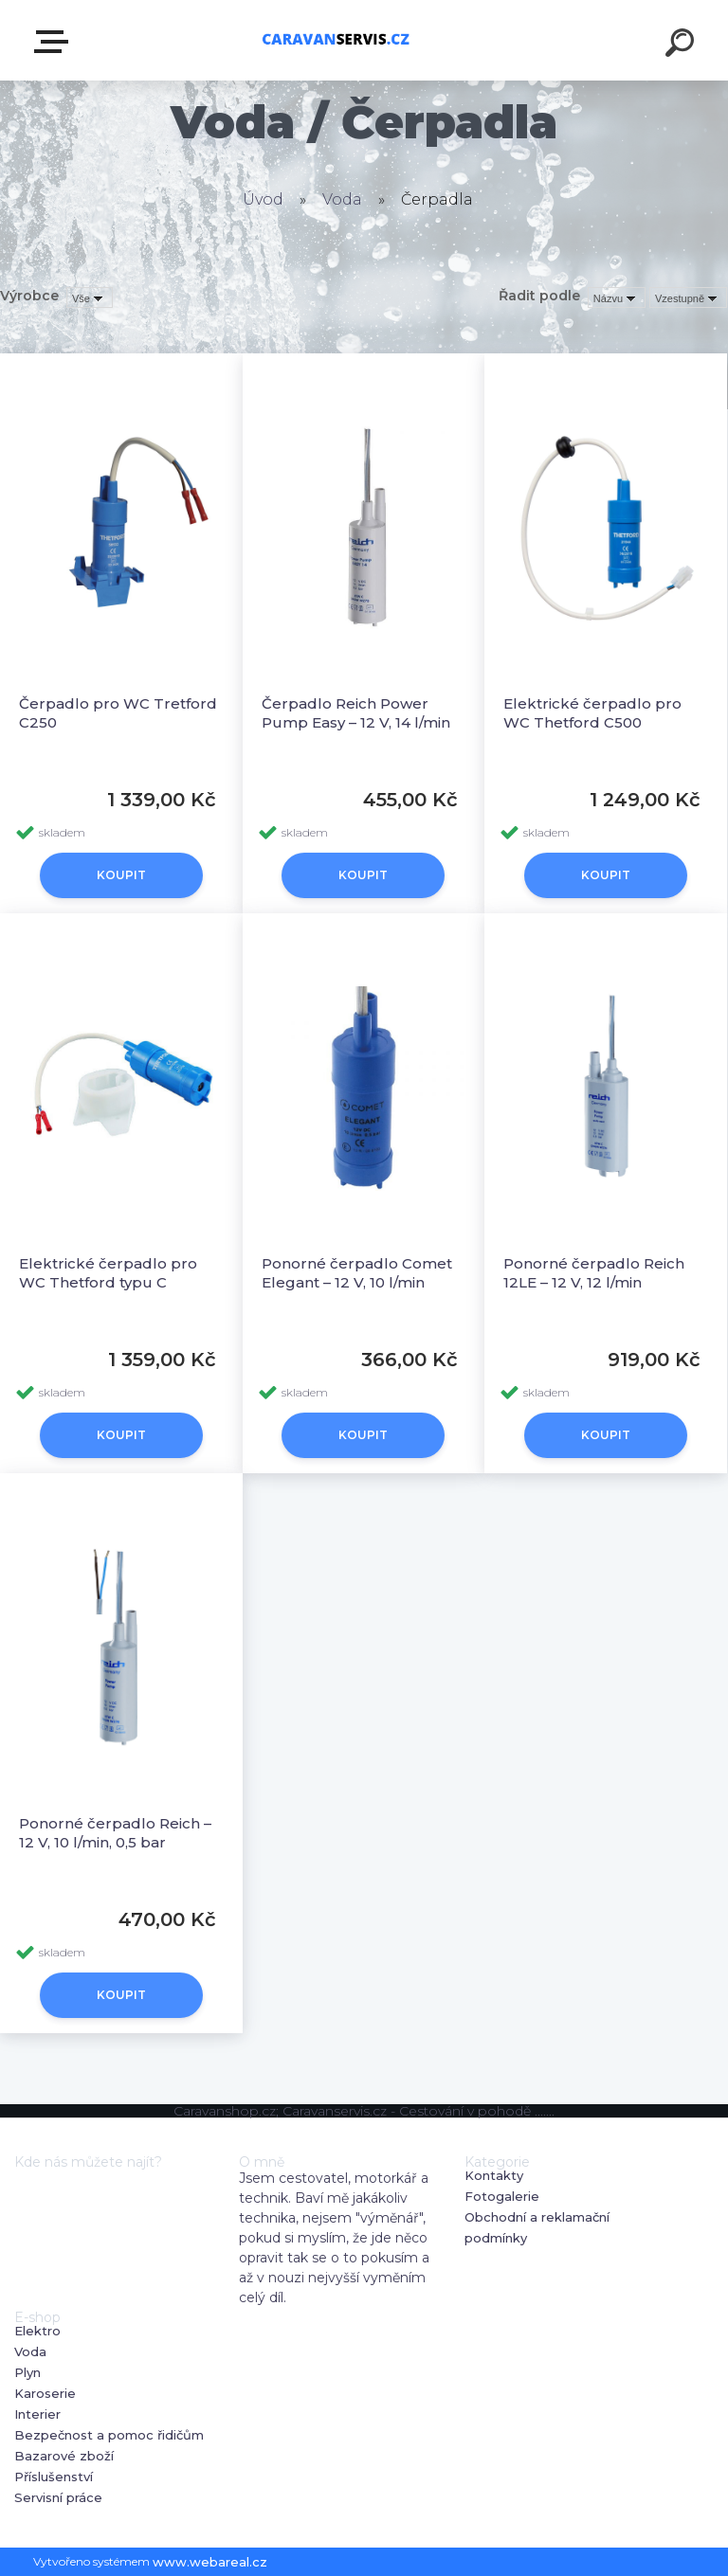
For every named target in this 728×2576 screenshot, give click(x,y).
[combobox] (617, 297)
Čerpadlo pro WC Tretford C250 (118, 712)
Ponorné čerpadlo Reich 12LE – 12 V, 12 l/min (593, 1272)
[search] (682, 45)
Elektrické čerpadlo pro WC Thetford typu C (108, 1272)
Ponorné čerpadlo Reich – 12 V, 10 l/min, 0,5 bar (115, 1832)
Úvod (263, 199)
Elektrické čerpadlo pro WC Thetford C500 (592, 712)
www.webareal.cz (210, 2561)
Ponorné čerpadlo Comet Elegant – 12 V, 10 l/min (357, 1272)
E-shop (55, 41)
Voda (342, 199)
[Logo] (336, 40)
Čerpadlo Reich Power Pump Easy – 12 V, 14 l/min (356, 712)
